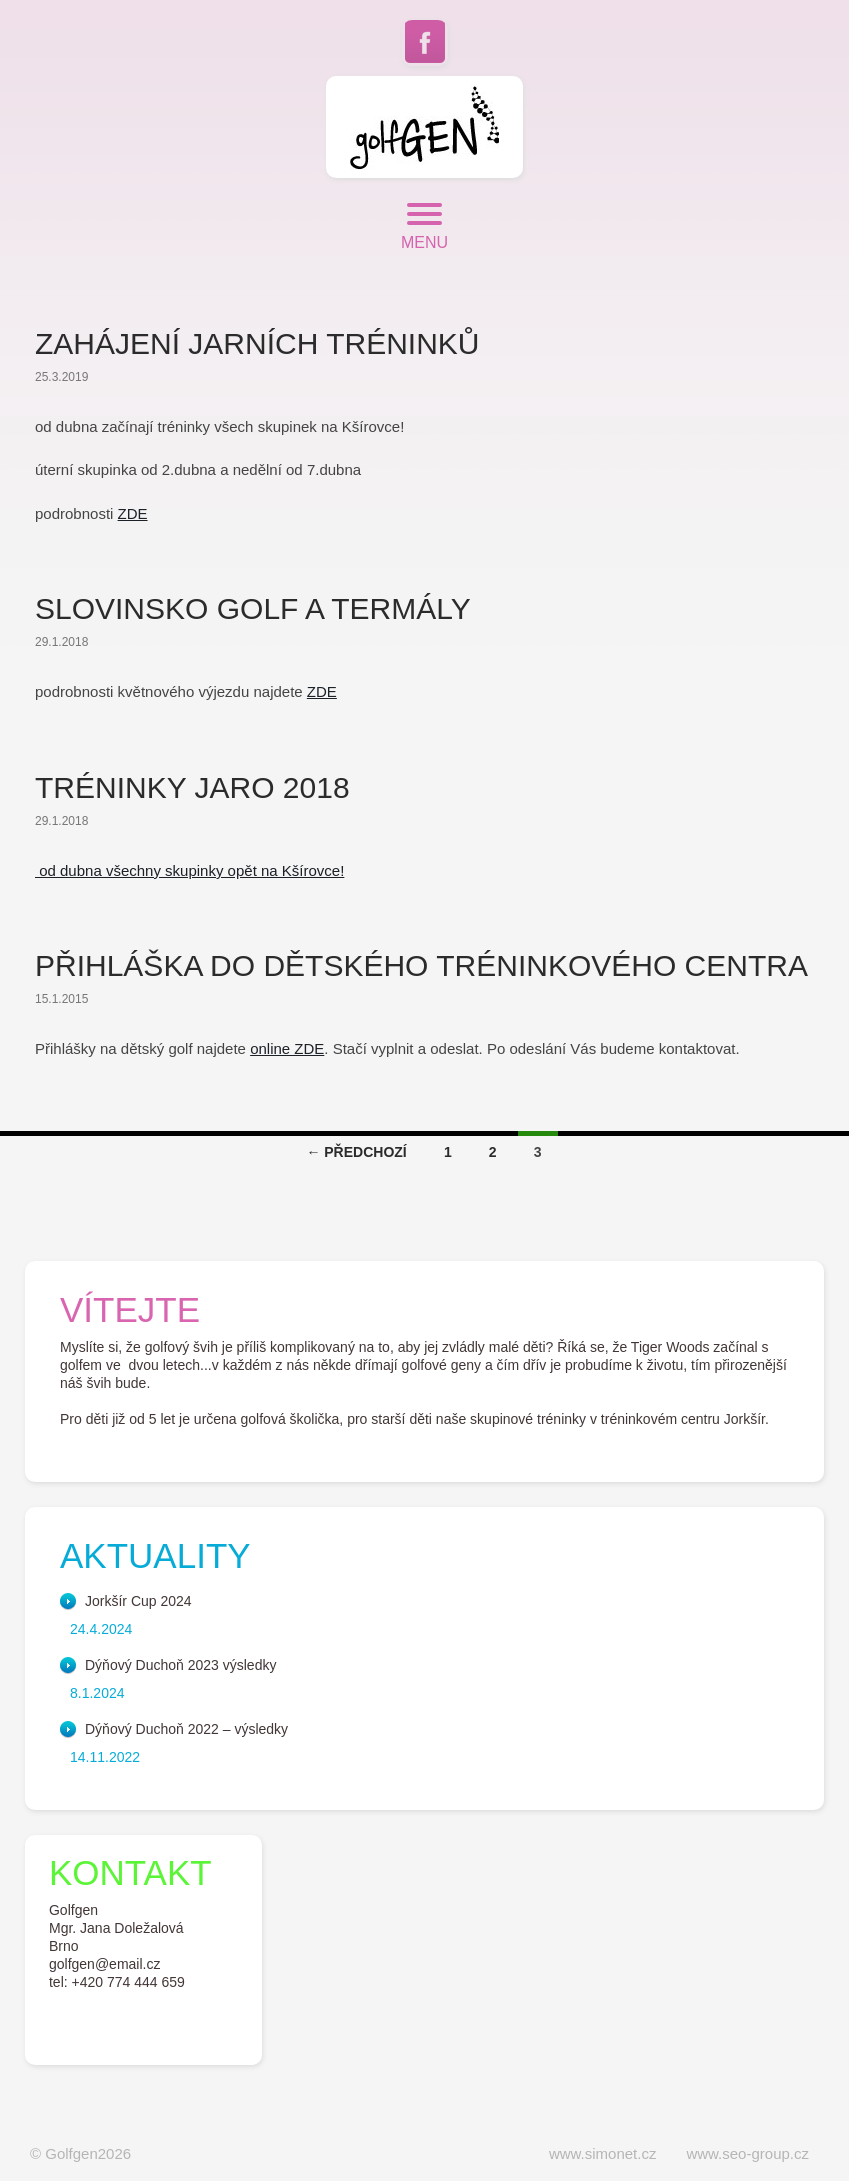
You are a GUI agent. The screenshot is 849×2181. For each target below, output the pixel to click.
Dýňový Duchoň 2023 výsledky (180, 1665)
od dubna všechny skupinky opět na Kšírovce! (189, 870)
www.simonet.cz (603, 2153)
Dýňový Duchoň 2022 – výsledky (186, 1729)
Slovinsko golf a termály (253, 608)
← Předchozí (356, 1152)
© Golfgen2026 (80, 2153)
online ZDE (287, 1048)
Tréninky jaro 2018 (192, 787)
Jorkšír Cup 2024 (138, 1601)
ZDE (133, 513)
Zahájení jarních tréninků (257, 343)
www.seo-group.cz (747, 2153)
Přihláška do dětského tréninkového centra (421, 965)
